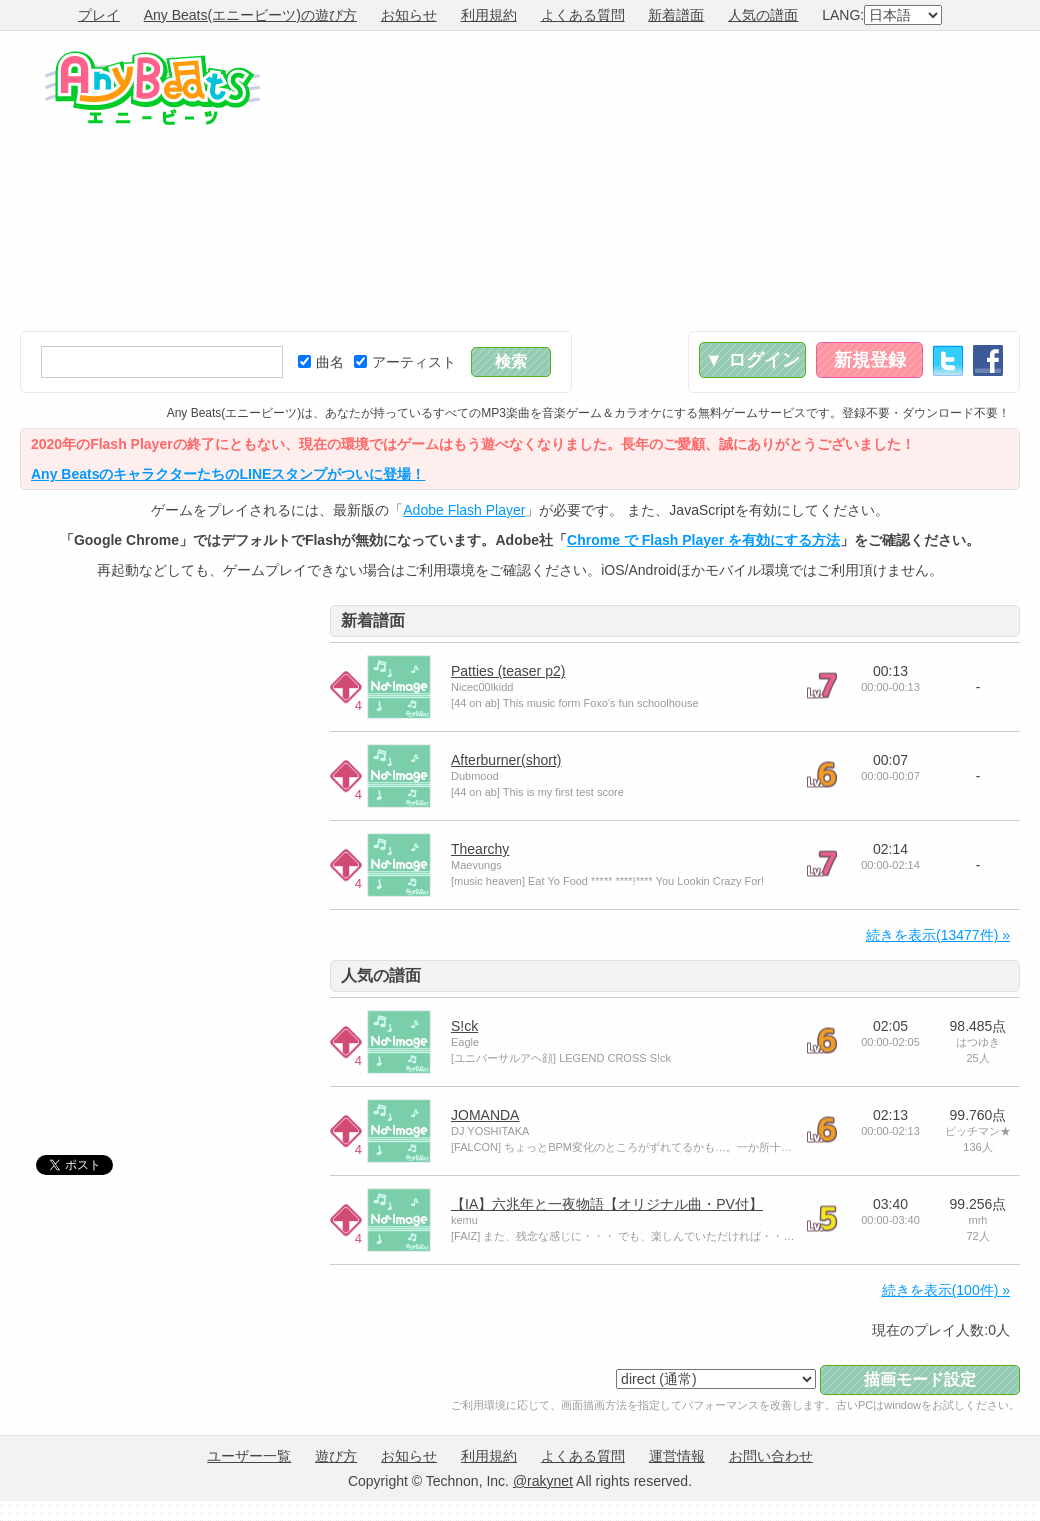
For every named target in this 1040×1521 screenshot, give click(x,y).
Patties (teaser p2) (508, 671)
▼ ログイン (752, 360)
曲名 (321, 362)
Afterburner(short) (506, 760)
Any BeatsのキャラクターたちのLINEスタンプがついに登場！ (228, 474)
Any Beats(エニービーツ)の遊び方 (250, 15)
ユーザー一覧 (249, 1456)
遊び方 (336, 1456)
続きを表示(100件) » (946, 1290)
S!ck (464, 1026)
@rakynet (543, 1481)
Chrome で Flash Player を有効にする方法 (703, 540)
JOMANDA (485, 1115)
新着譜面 (676, 15)
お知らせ (409, 15)
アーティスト (405, 362)
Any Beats (152, 88)
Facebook (988, 360)
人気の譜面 (763, 15)
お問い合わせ (771, 1456)
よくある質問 (583, 15)
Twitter (948, 360)
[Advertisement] (782, 181)
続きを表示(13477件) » (938, 935)
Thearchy (480, 849)
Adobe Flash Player (464, 510)
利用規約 (489, 15)
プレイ (99, 15)
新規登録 (870, 360)
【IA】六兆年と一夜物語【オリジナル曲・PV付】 (607, 1204)
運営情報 (677, 1456)
